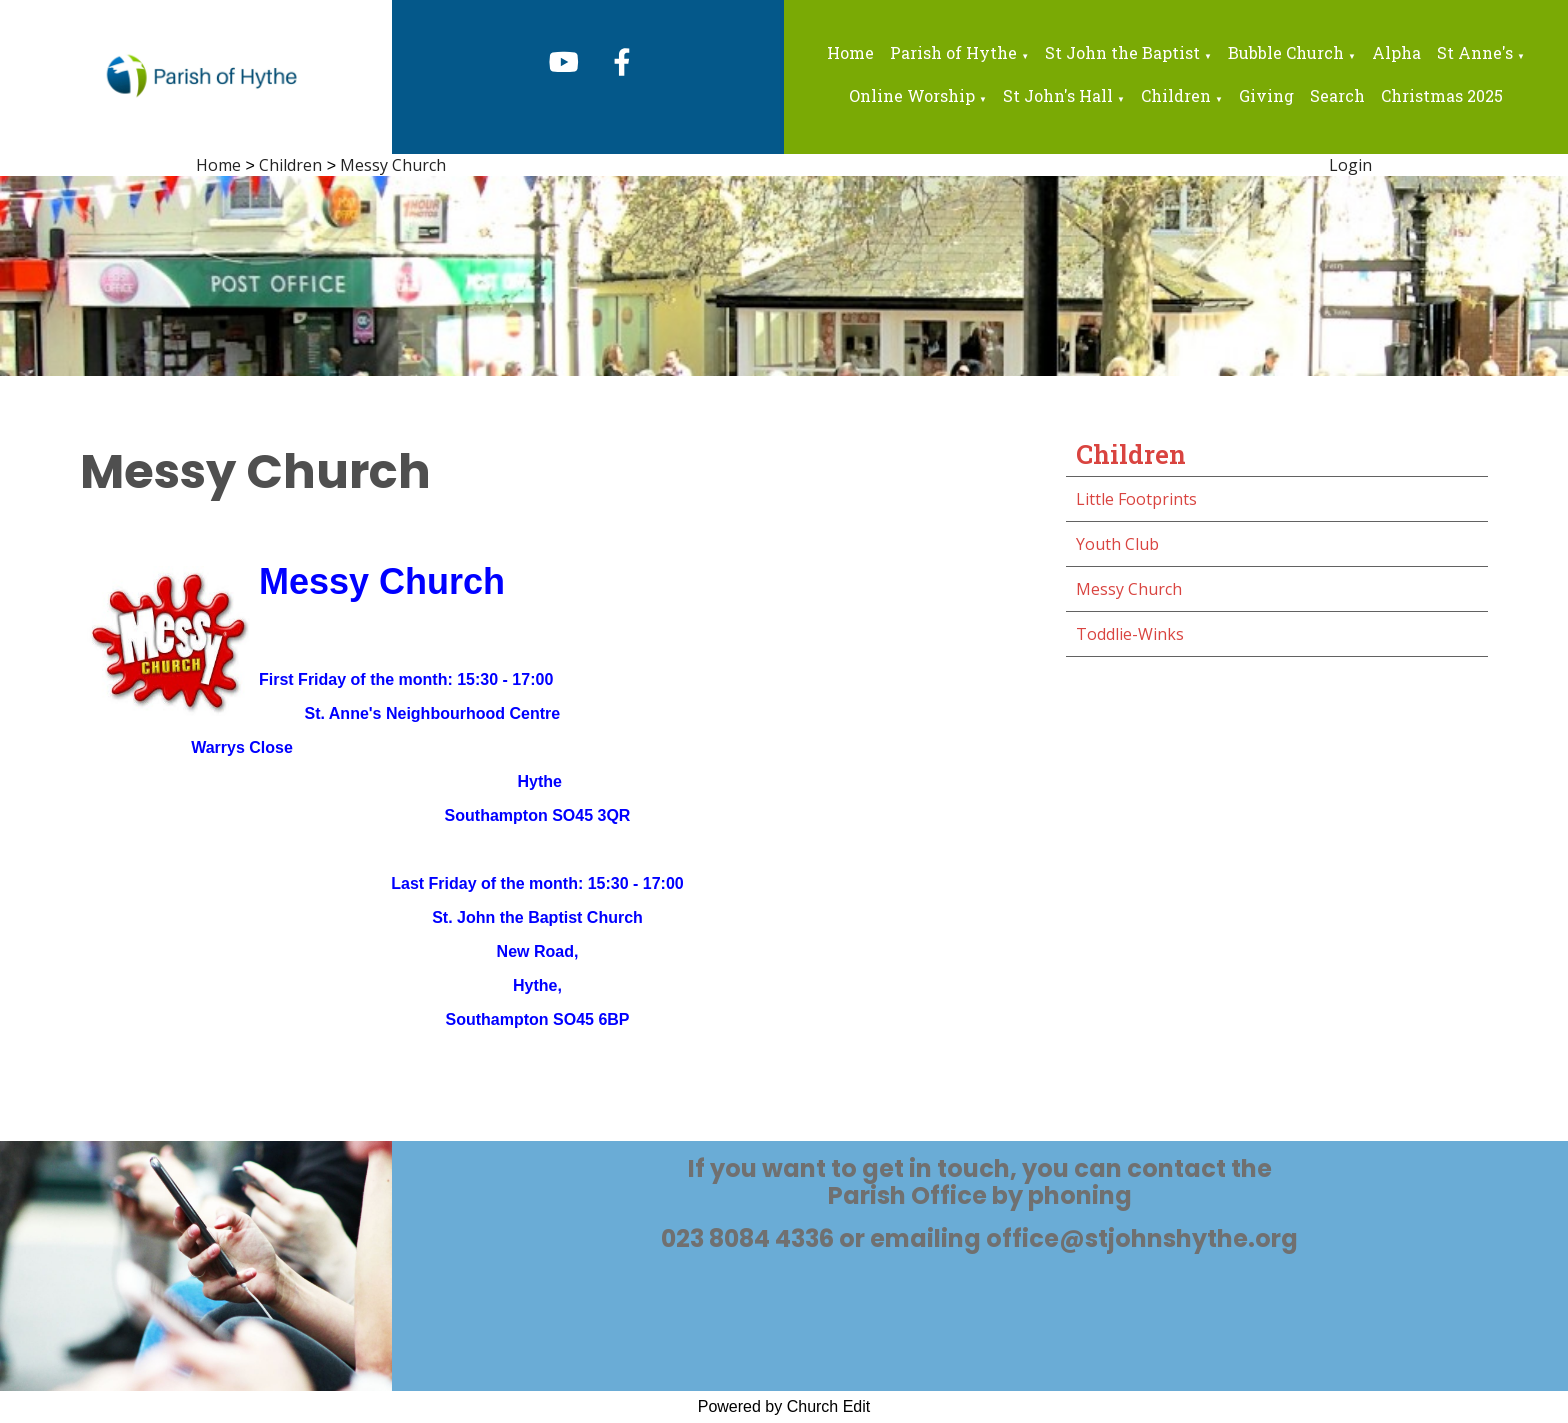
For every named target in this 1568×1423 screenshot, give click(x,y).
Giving (1266, 95)
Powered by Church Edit (784, 1406)
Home (850, 52)
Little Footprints (1136, 499)
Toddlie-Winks (1130, 634)
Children (1176, 95)
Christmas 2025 (1442, 95)
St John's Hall (1058, 95)
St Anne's (1475, 52)
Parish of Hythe (953, 52)
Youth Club (1117, 544)
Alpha (1396, 52)
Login (1350, 165)
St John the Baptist (1122, 52)
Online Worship (912, 95)
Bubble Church (1286, 52)
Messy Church (393, 165)
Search (1337, 95)
